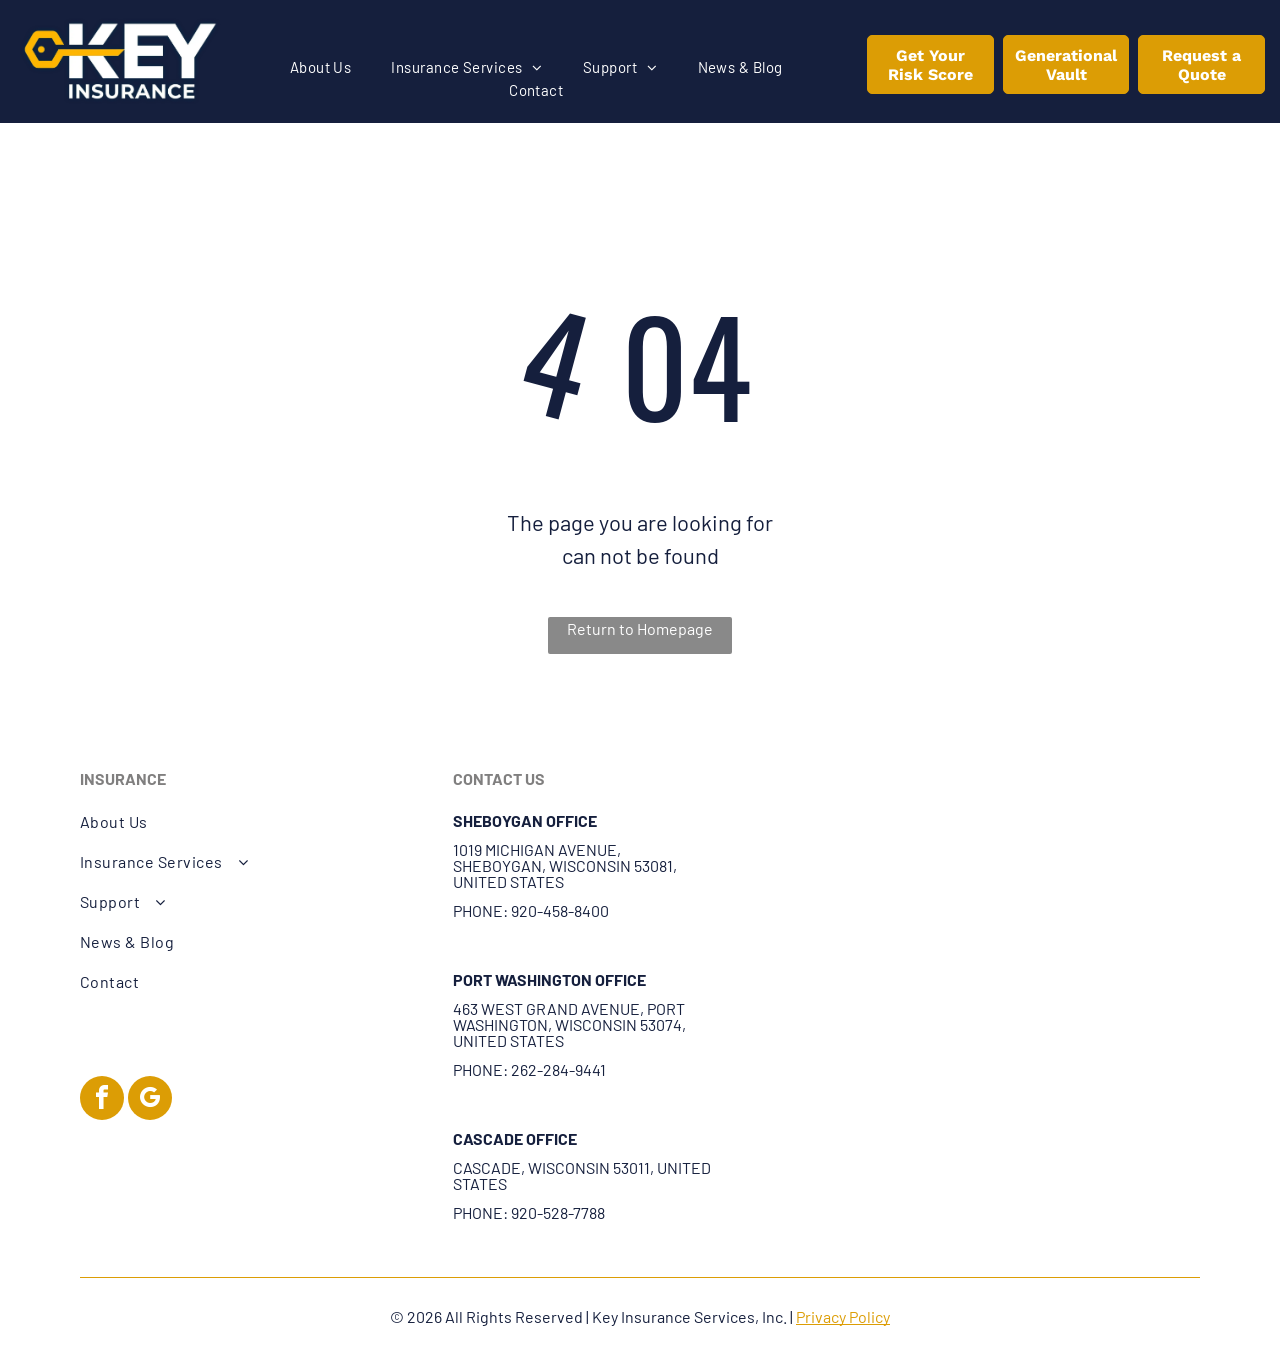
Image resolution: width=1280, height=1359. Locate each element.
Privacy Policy (843, 1316)
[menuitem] (321, 67)
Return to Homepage (640, 628)
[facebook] (102, 1100)
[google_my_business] (150, 1100)
